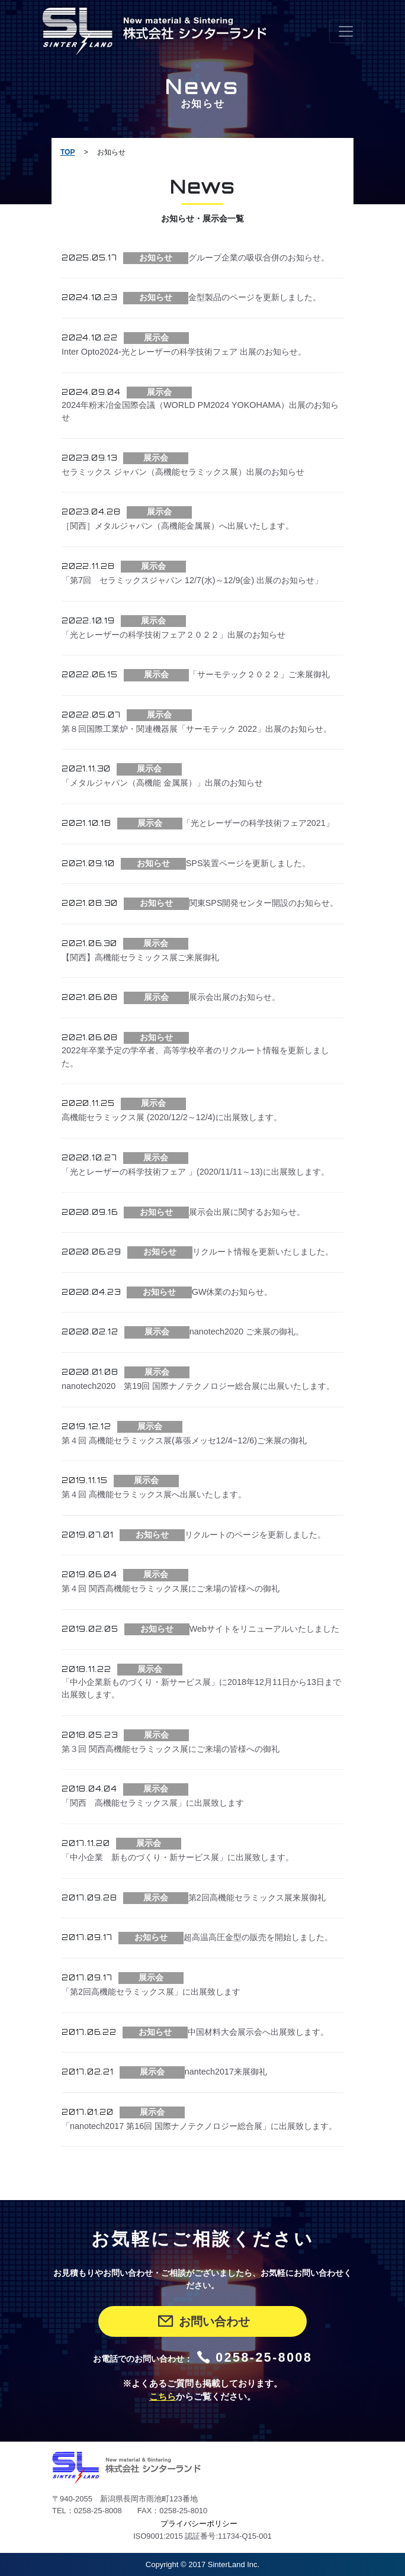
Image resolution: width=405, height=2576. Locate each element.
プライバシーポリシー (198, 2523)
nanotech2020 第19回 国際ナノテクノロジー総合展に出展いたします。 (198, 1386)
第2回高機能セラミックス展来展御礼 (257, 1897)
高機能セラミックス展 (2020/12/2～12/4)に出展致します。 (172, 1117)
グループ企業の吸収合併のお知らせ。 (258, 257)
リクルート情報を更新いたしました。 (262, 1251)
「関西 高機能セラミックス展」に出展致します (153, 1803)
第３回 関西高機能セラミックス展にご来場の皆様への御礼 (170, 1749)
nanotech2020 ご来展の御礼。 (246, 1331)
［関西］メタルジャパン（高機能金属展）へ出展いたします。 (178, 525)
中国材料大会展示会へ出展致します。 (258, 2032)
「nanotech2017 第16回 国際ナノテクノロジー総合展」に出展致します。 (199, 2126)
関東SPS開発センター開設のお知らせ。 (264, 903)
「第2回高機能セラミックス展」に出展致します (151, 1991)
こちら (162, 2396)
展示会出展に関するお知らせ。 (247, 1212)
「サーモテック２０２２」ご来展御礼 (259, 674)
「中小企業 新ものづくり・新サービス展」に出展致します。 (178, 1857)
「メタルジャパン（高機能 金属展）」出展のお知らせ (162, 782)
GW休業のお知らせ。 (232, 1292)
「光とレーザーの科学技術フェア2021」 (258, 823)
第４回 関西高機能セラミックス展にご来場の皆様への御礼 (170, 1588)
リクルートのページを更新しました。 (255, 1534)
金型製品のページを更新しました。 (254, 297)
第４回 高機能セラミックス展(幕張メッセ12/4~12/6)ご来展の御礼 (184, 1440)
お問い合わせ (203, 2321)
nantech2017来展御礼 (226, 2071)
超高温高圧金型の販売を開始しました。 (258, 1937)
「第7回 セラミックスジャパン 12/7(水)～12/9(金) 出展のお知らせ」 (192, 580)
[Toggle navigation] (345, 31)
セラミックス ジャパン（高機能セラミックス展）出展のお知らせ (183, 472)
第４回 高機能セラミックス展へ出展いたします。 (154, 1494)
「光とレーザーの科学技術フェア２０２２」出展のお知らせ (173, 634)
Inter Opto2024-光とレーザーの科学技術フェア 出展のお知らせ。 (184, 351)
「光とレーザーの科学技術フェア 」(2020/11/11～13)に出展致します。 (195, 1171)
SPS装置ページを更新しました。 (248, 863)
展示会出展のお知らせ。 (234, 997)
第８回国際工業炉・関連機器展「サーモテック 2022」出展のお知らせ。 (197, 729)
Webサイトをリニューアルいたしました (264, 1628)
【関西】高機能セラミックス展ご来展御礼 (144, 957)
